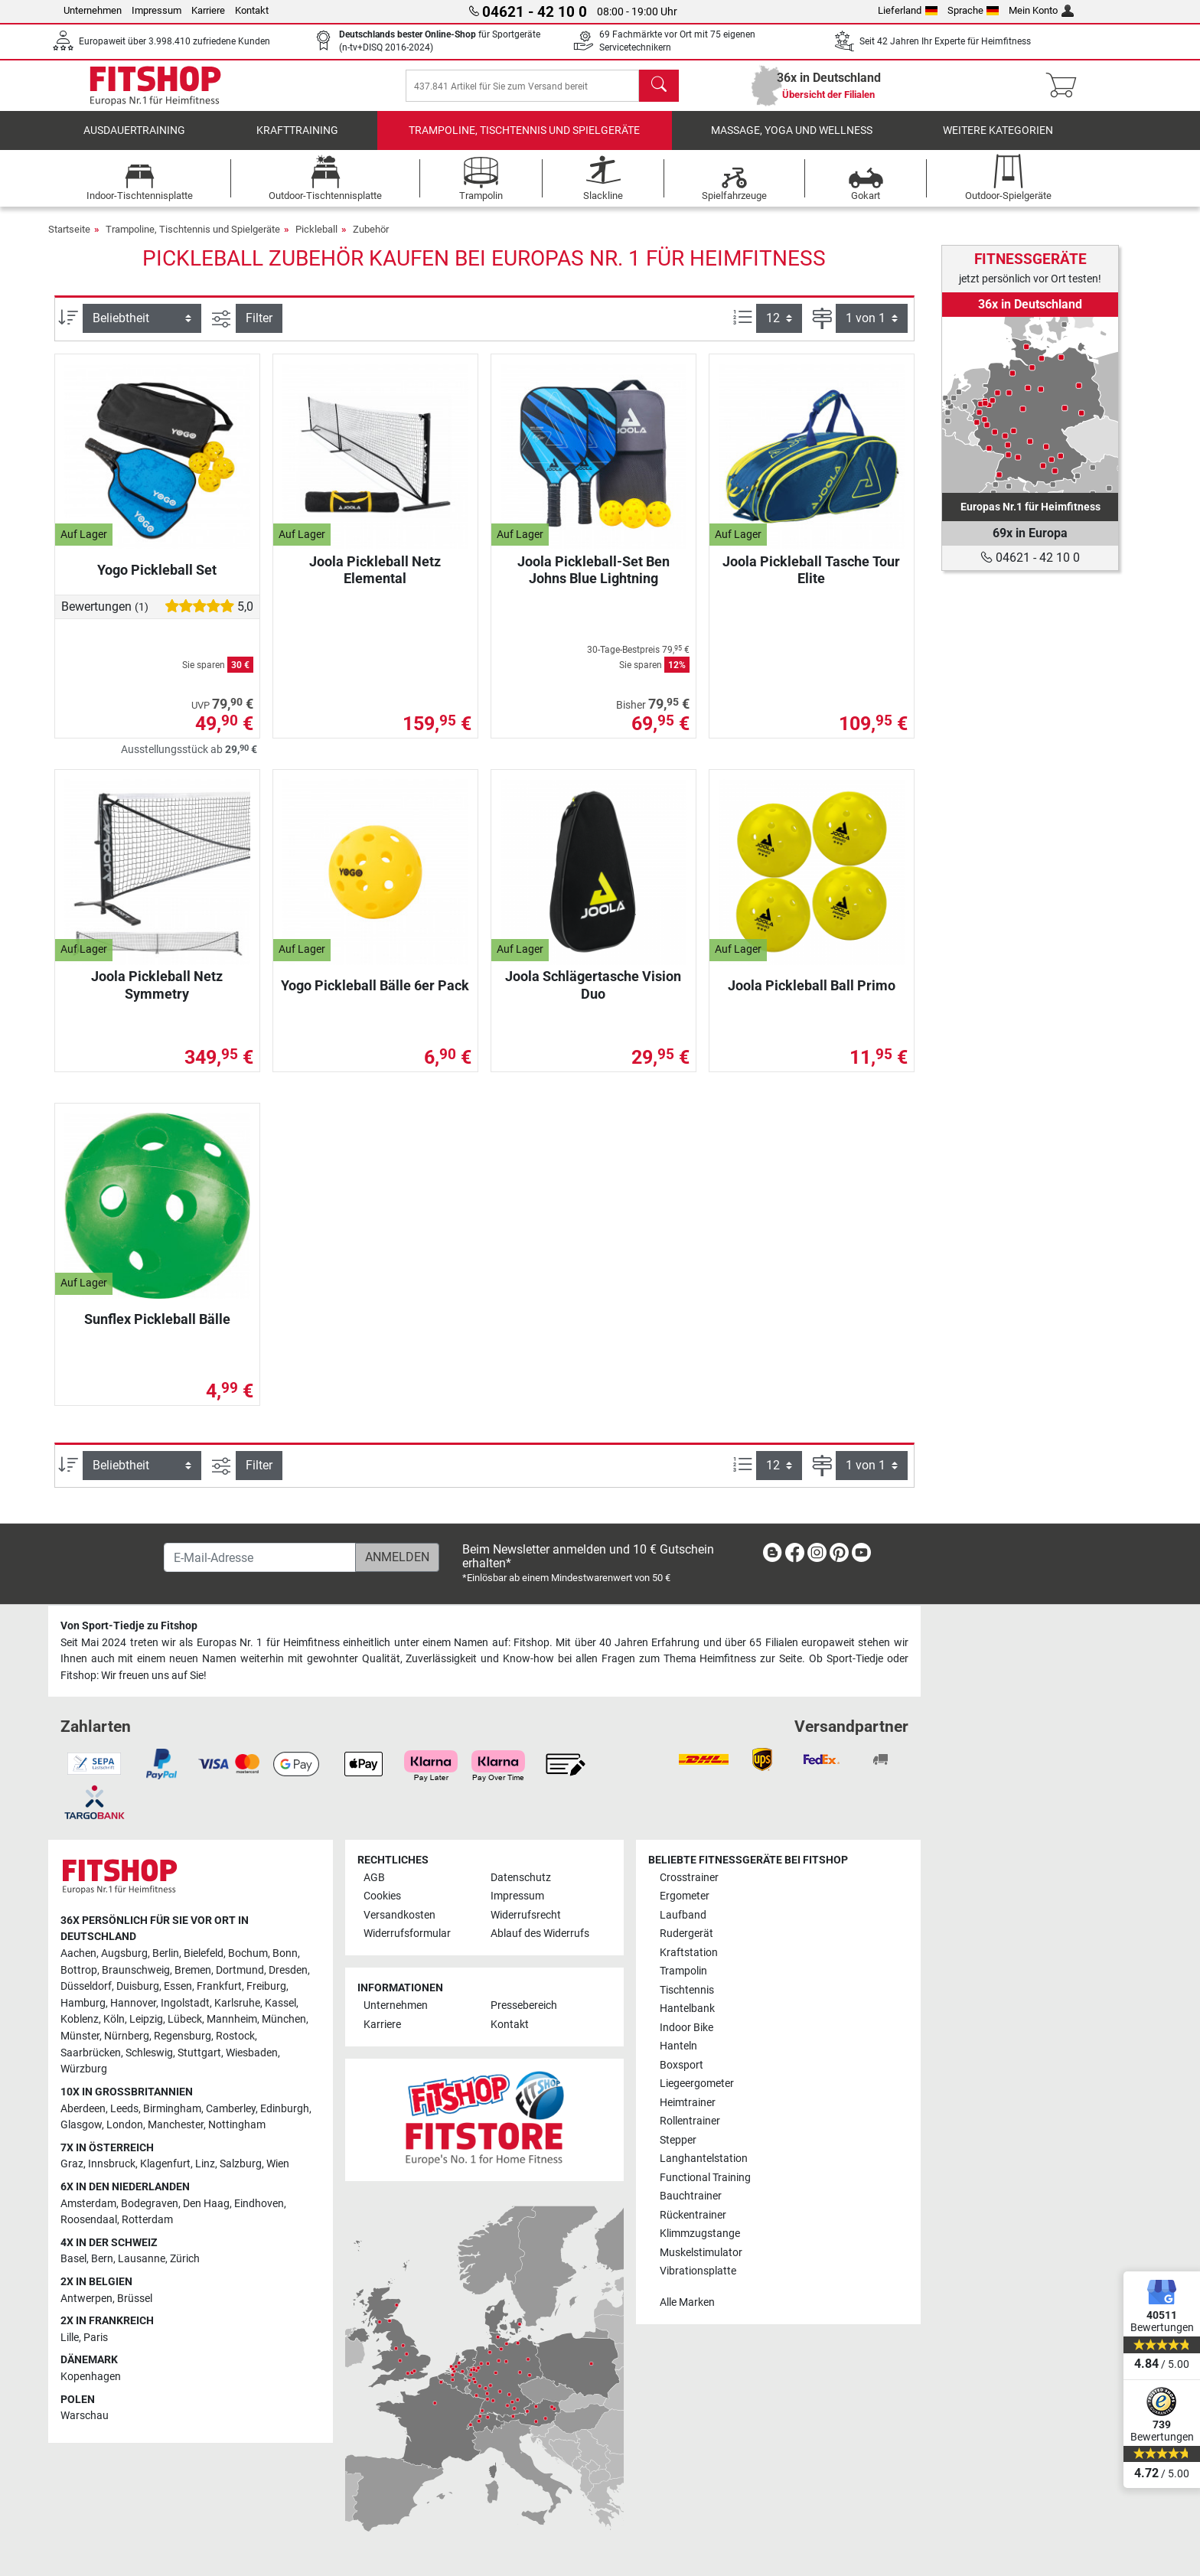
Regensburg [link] (182, 2036)
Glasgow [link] (81, 2124)
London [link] (124, 2124)
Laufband (683, 1915)
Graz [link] (71, 2163)
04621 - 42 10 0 (1030, 557)
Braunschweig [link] (136, 1970)
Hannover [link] (133, 2003)
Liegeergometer (697, 2083)
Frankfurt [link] (219, 1986)
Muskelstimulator (701, 2252)
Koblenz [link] (79, 2019)
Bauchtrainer (691, 2196)
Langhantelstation (704, 2158)
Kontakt (252, 10)
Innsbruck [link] (111, 2163)
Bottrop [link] (78, 1970)
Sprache (973, 10)
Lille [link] (69, 2337)
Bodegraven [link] (149, 2203)
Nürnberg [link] (126, 2036)
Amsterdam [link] (88, 2203)
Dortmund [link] (240, 1970)
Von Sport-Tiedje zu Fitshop (128, 1625)
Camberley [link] (231, 2108)
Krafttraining (297, 141)
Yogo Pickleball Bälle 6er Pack (375, 996)
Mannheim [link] (232, 2019)
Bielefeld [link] (203, 1953)
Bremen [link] (192, 1970)
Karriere (208, 10)
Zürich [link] (185, 2258)
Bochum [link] (248, 1953)
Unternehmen (93, 10)
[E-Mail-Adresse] (260, 1557)
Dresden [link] (288, 1970)
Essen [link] (178, 1986)
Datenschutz (521, 1877)
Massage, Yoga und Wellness (791, 141)
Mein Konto (1041, 10)
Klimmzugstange (700, 2233)
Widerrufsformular (407, 1933)
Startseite (69, 240)
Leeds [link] (124, 2108)
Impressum (156, 10)
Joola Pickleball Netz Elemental (375, 580)
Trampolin (683, 1971)
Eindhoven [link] (259, 2203)
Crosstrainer (689, 1877)
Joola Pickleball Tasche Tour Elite (811, 580)
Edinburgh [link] (284, 2108)
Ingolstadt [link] (185, 2003)
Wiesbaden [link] (252, 2052)
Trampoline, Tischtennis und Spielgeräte (524, 141)
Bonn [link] (285, 1953)
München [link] (284, 2019)
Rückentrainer (693, 2215)
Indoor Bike (686, 2027)
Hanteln (678, 2046)
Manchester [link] (176, 2124)
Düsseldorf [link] (86, 1986)
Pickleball (316, 240)
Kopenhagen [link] (90, 2376)
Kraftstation (689, 1952)
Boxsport (681, 2065)
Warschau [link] (84, 2415)
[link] (1030, 405)
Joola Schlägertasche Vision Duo (593, 995)
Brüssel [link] (134, 2298)
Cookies (382, 1896)
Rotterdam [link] (147, 2219)
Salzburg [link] (241, 2163)
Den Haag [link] (206, 2203)
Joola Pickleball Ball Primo (811, 996)
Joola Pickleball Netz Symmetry (157, 995)
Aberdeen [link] (83, 2108)
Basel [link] (73, 2258)
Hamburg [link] (83, 2003)
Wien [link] (277, 2163)
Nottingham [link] (237, 2124)
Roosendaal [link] (88, 2219)
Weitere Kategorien (998, 141)
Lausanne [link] (141, 2258)
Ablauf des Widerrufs (540, 1933)
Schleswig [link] (149, 2052)
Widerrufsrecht (526, 1915)
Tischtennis (687, 1990)
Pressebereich (524, 2005)
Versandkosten (399, 1915)
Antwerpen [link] (86, 2298)
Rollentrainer (690, 2121)
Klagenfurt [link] (165, 2163)
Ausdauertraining (134, 141)
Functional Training (705, 2177)
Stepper (678, 2140)
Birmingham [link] (172, 2108)
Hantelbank (687, 2008)
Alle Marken (687, 2302)
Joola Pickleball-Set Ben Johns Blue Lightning (593, 580)
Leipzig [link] (146, 2019)
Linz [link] (205, 2163)
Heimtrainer (688, 2102)
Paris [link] (95, 2337)
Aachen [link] (78, 1953)
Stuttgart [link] (199, 2052)
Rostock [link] (235, 2036)
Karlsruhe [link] (237, 2003)
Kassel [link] (280, 2003)
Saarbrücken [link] (90, 2052)
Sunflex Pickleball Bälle (157, 1330)
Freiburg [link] (266, 1986)
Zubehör (371, 240)
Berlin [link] (165, 1953)
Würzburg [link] (83, 2068)
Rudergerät (686, 1933)
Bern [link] (102, 2258)
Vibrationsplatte (698, 2271)
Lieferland (908, 10)
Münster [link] (79, 2036)
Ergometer (684, 1896)
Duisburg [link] (137, 1986)
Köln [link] (114, 2019)
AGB (374, 1877)
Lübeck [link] (185, 2019)
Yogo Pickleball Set (157, 580)
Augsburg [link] (124, 1953)
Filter (259, 328)
